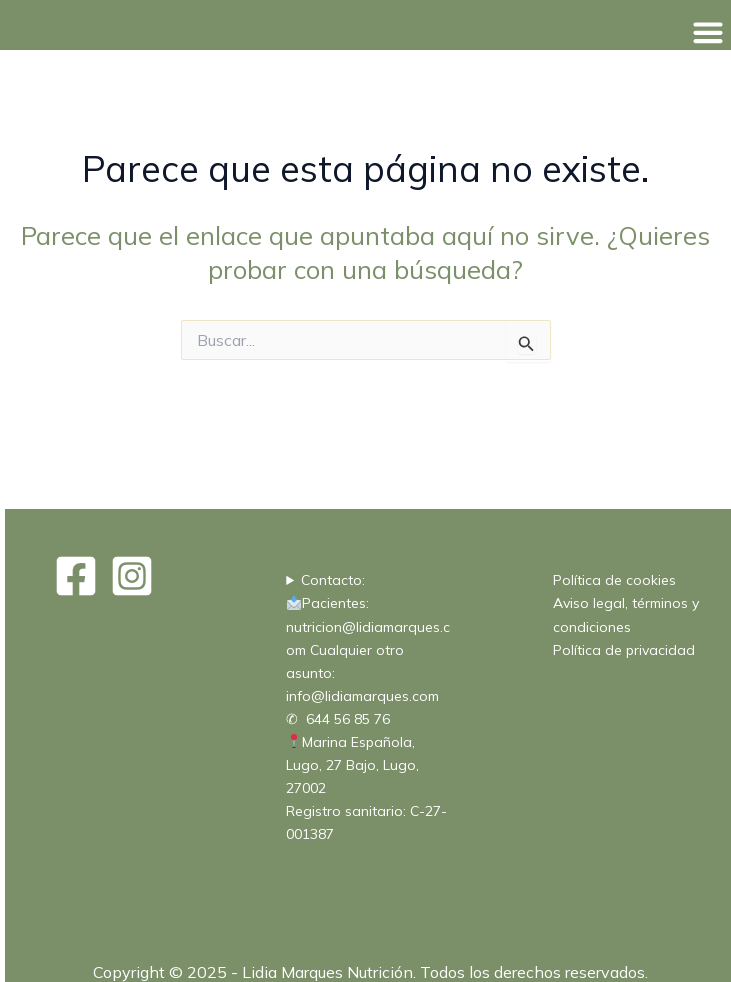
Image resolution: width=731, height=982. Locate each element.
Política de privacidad (624, 650)
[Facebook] (76, 576)
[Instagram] (132, 576)
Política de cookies (614, 580)
